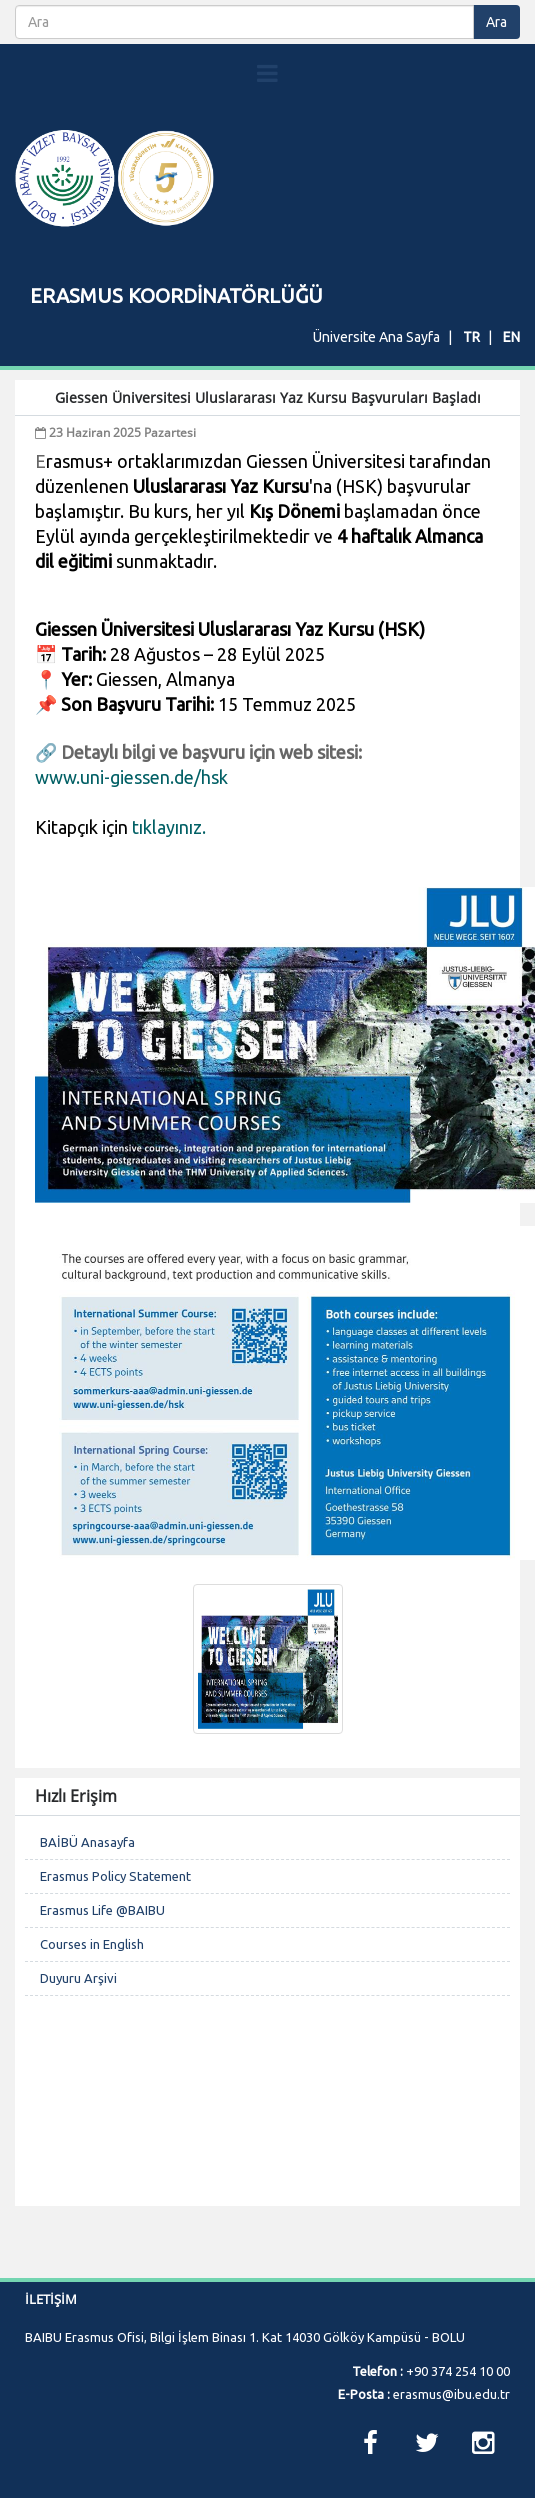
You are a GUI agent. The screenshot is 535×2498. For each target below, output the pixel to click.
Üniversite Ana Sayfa (376, 337)
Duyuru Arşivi (78, 1978)
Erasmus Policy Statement (115, 1876)
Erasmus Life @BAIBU (102, 1910)
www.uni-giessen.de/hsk (131, 777)
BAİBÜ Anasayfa (87, 1842)
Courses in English (92, 1944)
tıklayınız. (169, 827)
